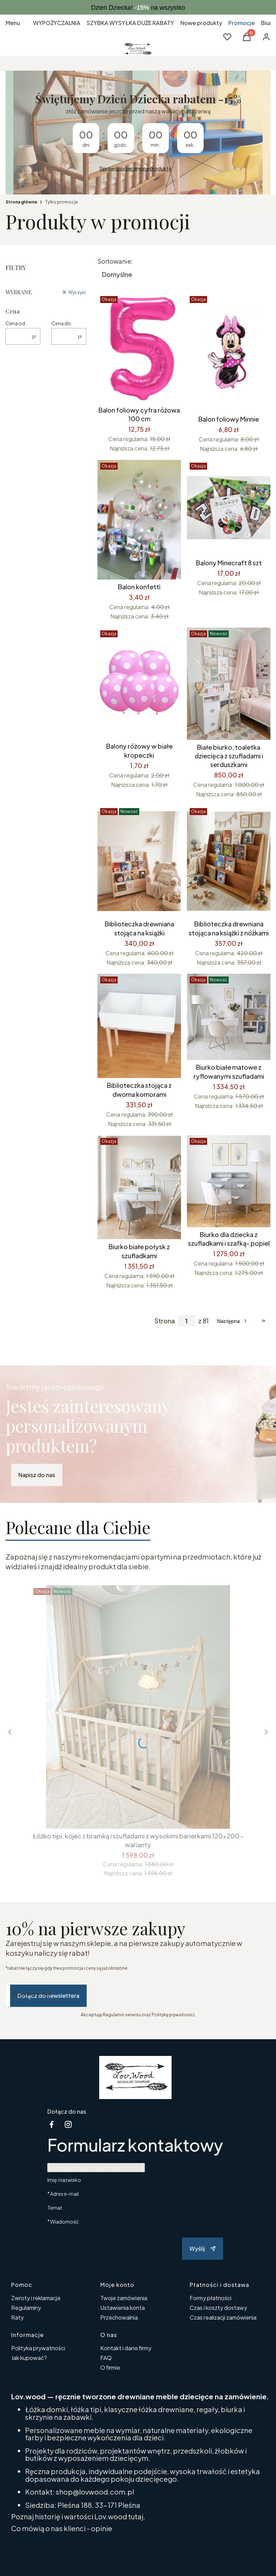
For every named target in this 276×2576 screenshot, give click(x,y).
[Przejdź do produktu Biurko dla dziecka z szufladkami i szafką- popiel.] (228, 1181)
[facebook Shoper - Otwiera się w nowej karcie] (51, 2124)
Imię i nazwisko (64, 2180)
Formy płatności (210, 2298)
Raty (17, 2317)
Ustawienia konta (122, 2307)
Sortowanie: (115, 261)
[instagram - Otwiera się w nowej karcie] (68, 2124)
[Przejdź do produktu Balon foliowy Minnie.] (228, 352)
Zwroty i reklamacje (36, 2298)
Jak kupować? (29, 2357)
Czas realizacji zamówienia (223, 2317)
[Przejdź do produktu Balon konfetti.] (139, 520)
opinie (101, 2528)
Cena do (61, 323)
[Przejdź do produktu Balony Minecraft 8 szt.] (228, 508)
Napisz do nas (36, 1474)
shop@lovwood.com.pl (95, 2491)
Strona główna (21, 202)
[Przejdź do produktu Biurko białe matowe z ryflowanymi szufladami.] (228, 1017)
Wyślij (202, 2248)
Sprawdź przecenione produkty (135, 168)
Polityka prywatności (38, 2348)
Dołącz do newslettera (48, 1995)
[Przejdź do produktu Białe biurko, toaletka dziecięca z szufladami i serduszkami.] (228, 684)
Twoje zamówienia (123, 2298)
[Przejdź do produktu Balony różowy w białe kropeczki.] (139, 683)
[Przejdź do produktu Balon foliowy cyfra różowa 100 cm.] (139, 348)
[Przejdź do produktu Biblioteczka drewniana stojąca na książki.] (139, 861)
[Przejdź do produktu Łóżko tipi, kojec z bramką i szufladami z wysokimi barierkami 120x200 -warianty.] (138, 1707)
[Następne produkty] (232, 1321)
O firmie (110, 2367)
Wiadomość (64, 2221)
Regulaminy (26, 2307)
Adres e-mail (64, 2193)
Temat (54, 2207)
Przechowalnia (119, 2317)
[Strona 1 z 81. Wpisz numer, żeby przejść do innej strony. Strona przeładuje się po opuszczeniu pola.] (186, 1320)
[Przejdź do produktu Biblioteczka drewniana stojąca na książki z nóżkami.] (228, 861)
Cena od (15, 323)
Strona (165, 1320)
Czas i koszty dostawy (218, 2307)
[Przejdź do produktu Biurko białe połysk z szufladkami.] (139, 1187)
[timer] (138, 132)
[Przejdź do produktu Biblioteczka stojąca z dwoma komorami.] (139, 1026)
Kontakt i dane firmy (125, 2348)
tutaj (135, 2516)
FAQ (106, 2357)
